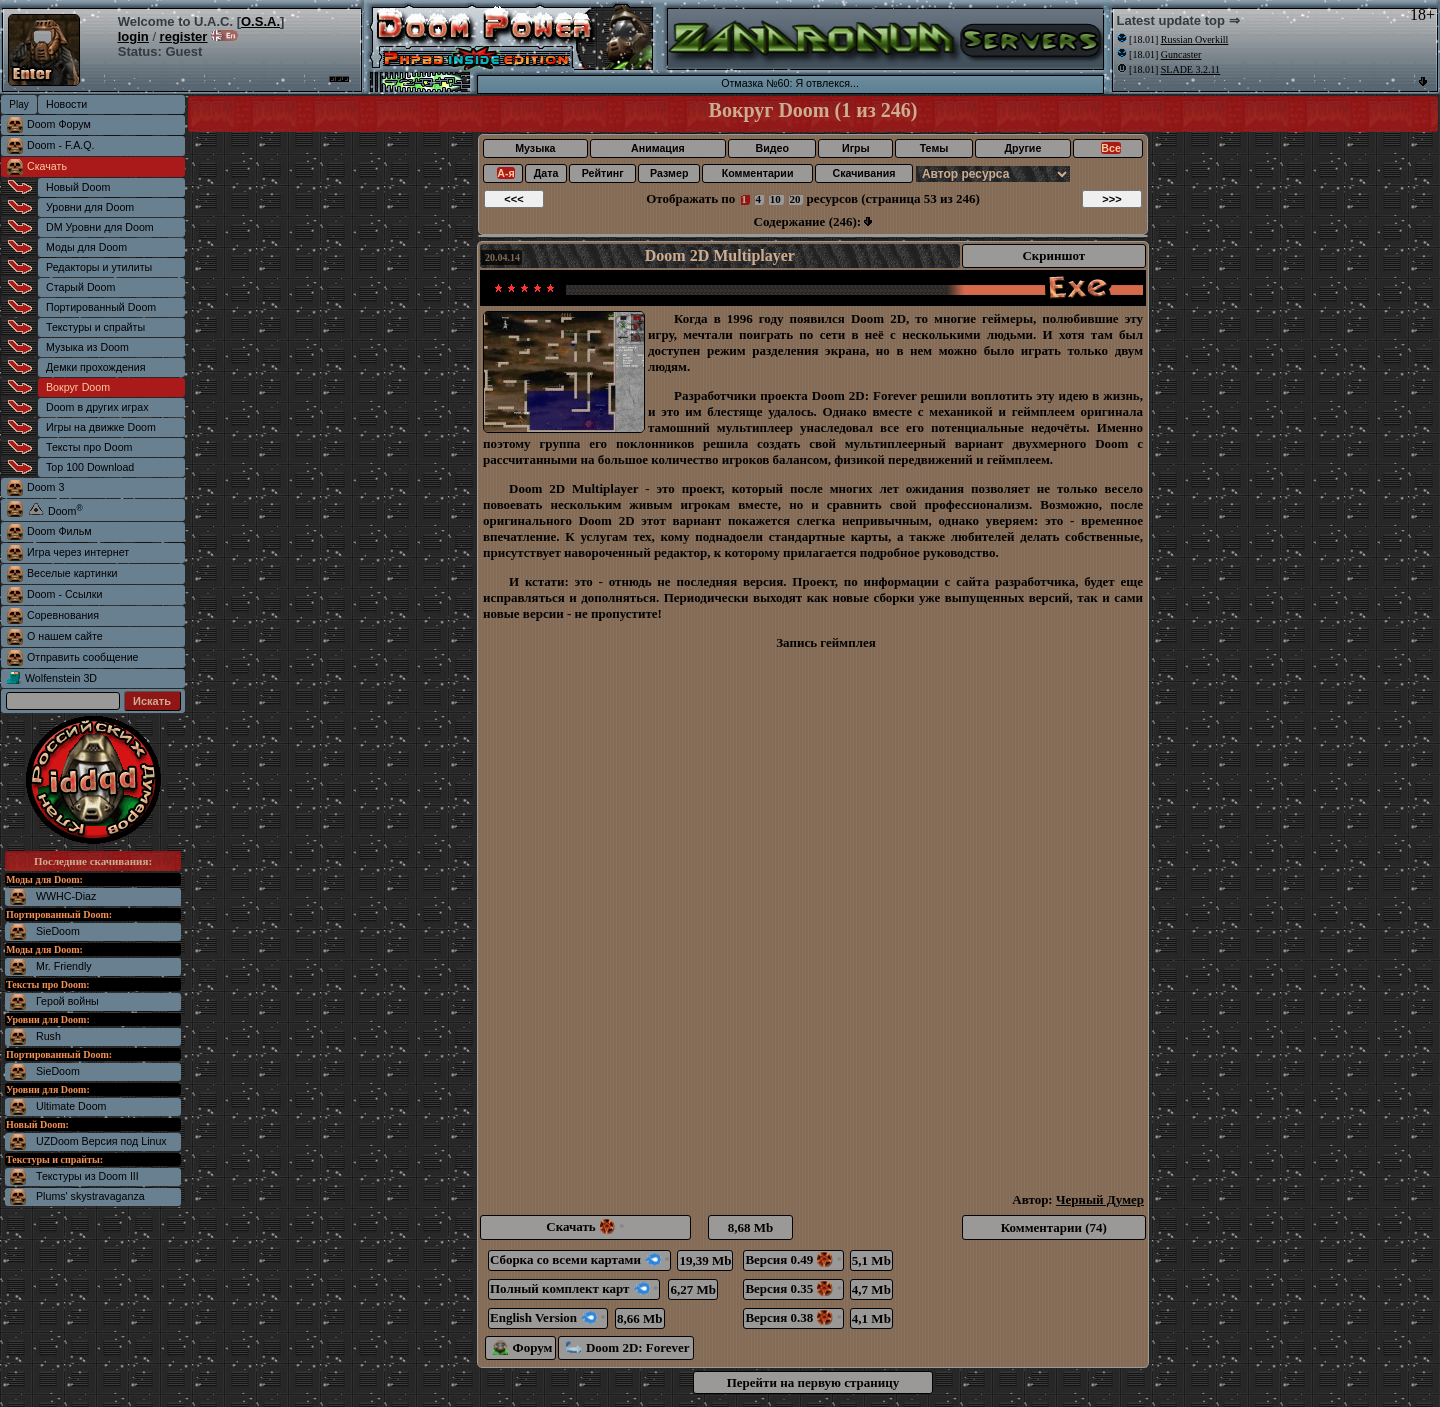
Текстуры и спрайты (95, 327)
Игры (856, 148)
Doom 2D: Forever (627, 1347)
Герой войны (67, 1001)
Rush (48, 1036)
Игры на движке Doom (101, 427)
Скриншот (1053, 255)
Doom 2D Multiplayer (720, 255)
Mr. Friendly (64, 966)
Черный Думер (1100, 1199)
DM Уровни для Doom (100, 227)
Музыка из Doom (87, 347)
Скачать (47, 166)
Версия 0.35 (793, 1288)
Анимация (658, 148)
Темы (934, 148)
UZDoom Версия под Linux (101, 1141)
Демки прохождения (95, 367)
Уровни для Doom (90, 207)
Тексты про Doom (89, 447)
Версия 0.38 (793, 1317)
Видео (771, 148)
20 (795, 199)
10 (775, 199)
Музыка (535, 148)
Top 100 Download (90, 467)
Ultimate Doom (71, 1106)
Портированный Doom (101, 307)
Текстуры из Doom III (87, 1176)
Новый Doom (78, 187)
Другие (1023, 148)
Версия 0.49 (793, 1259)
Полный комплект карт (574, 1288)
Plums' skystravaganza (90, 1196)
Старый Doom (80, 287)
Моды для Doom (86, 247)
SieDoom (58, 931)
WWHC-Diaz (66, 896)
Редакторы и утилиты (99, 267)
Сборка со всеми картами (579, 1259)
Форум (522, 1347)
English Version (548, 1317)
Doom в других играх (97, 407)
